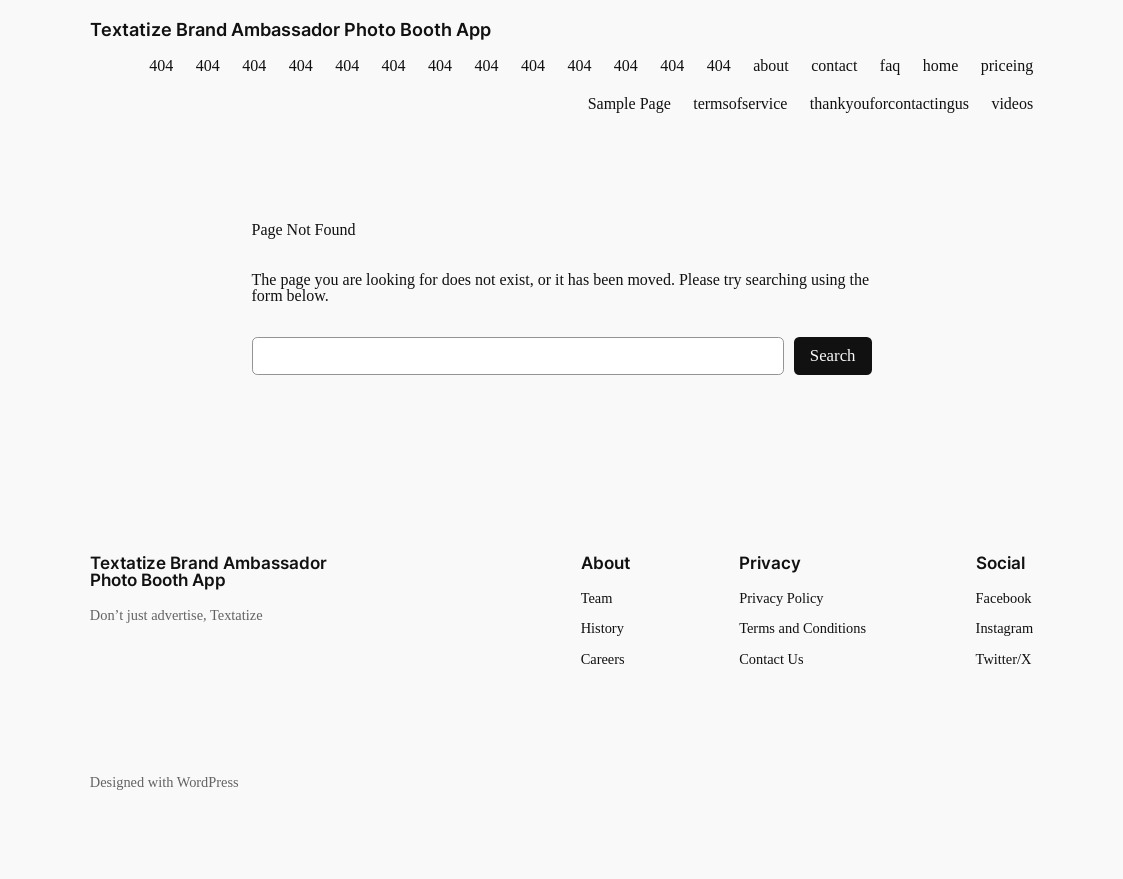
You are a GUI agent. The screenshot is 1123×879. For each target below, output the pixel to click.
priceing (1007, 66)
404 (161, 66)
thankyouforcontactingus (889, 104)
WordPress (208, 782)
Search (833, 355)
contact (834, 66)
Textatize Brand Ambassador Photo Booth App (290, 29)
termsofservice (740, 104)
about (771, 66)
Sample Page (629, 104)
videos (1012, 104)
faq (890, 66)
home (941, 66)
